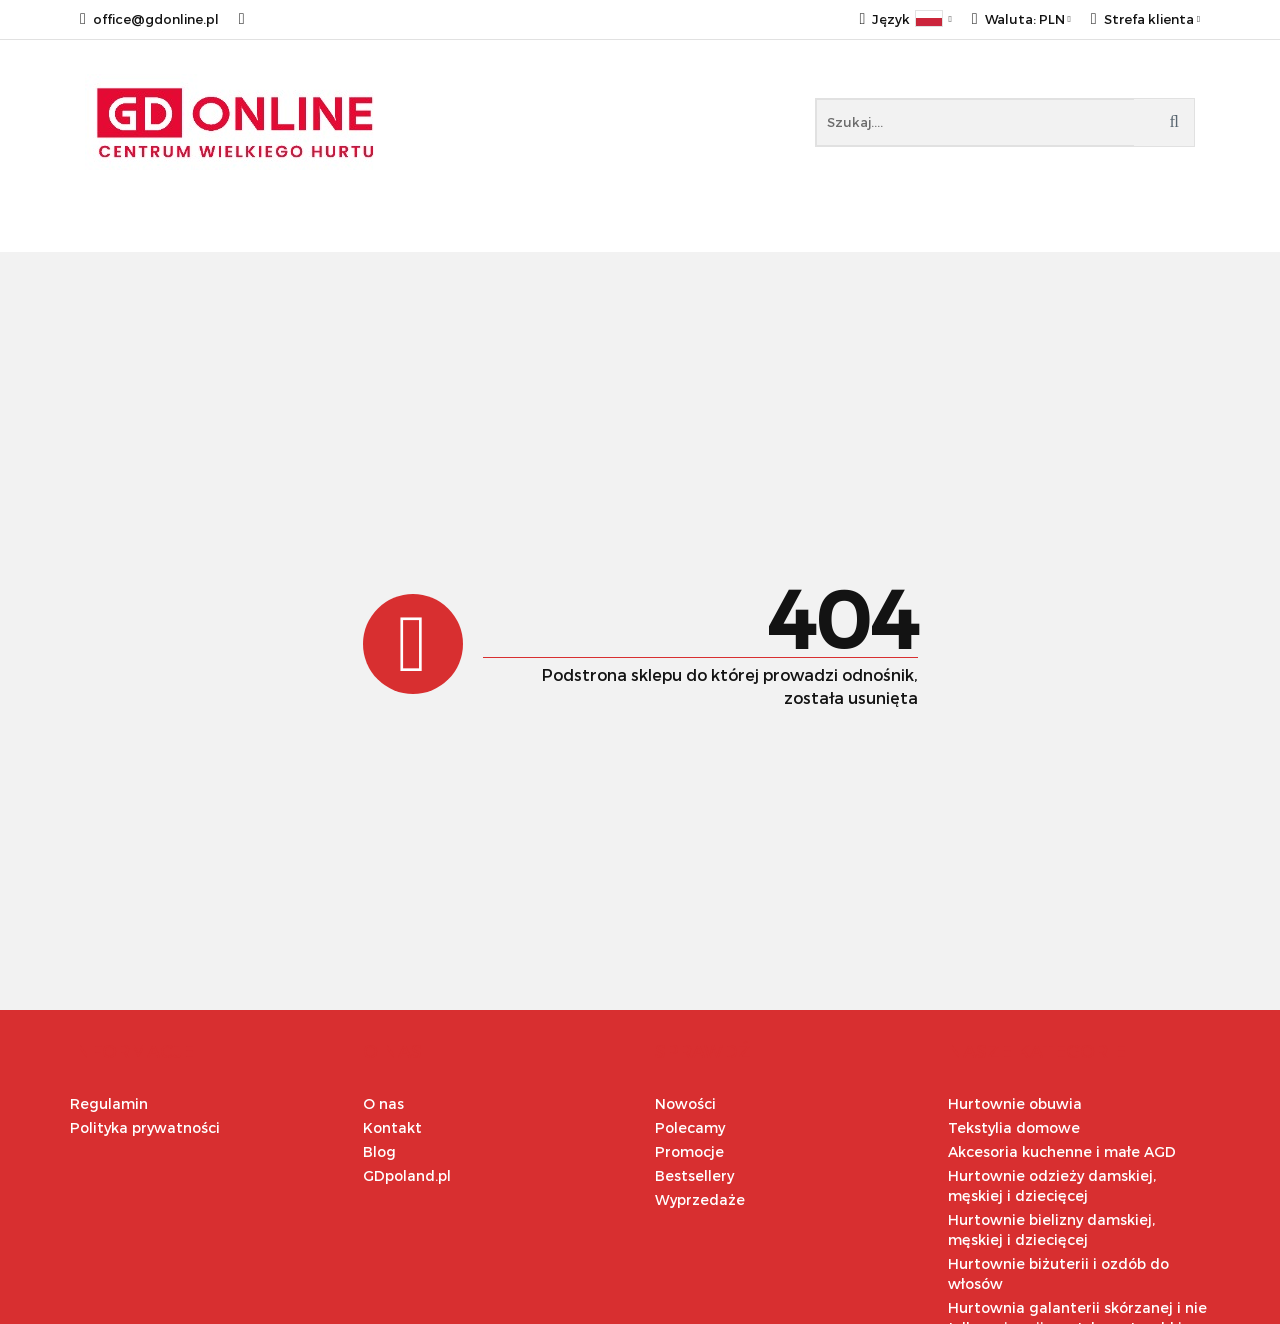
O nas (383, 1103)
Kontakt (392, 1127)
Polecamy (690, 1127)
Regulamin (109, 1103)
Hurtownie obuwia (1015, 1103)
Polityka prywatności (145, 1127)
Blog (379, 1151)
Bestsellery (694, 1175)
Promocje (689, 1151)
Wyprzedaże (700, 1199)
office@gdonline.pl (149, 19)
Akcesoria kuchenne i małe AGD (1062, 1151)
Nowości (685, 1103)
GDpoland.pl (407, 1175)
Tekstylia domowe (1014, 1127)
